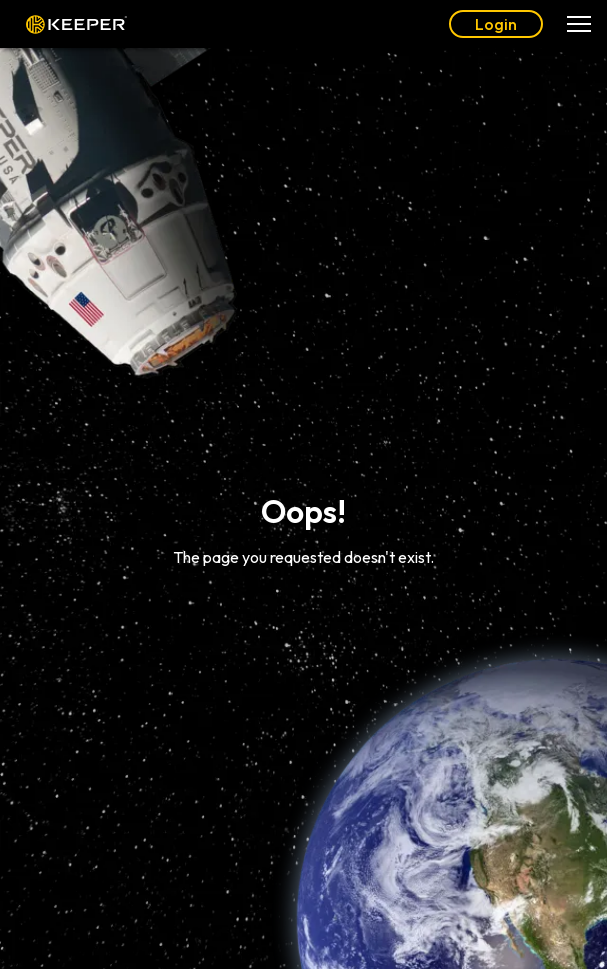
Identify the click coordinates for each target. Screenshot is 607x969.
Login (496, 24)
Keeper (76, 24)
